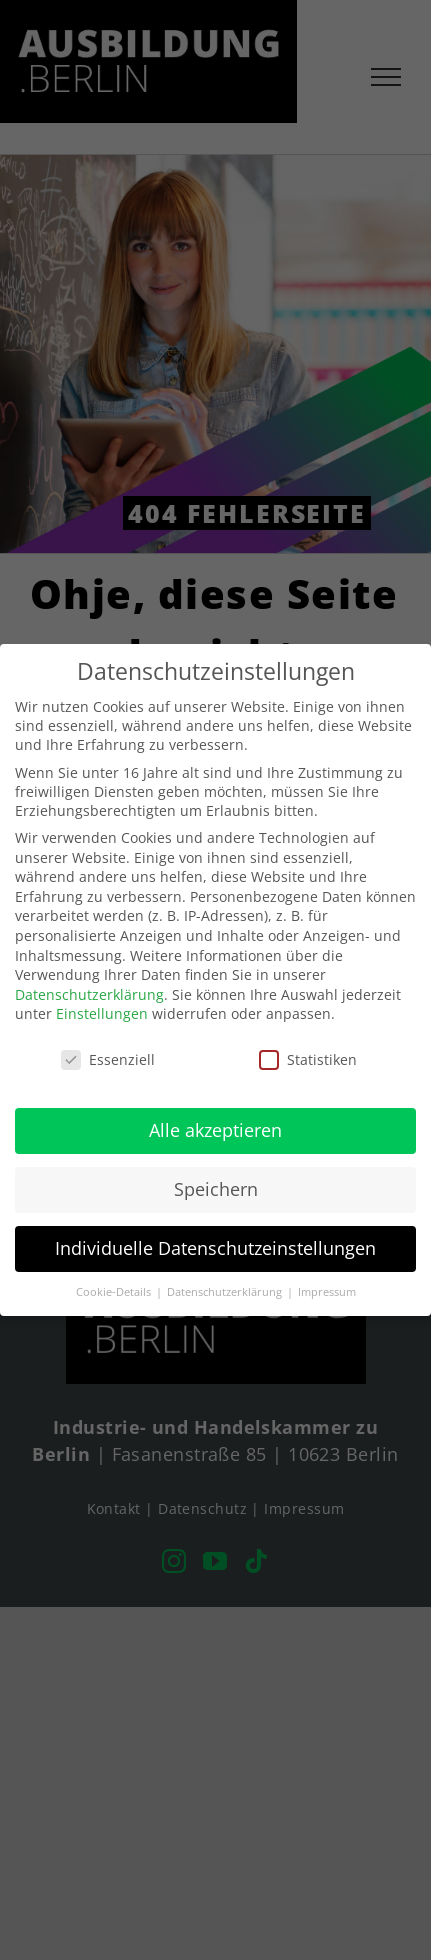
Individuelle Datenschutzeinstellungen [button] (215, 1248)
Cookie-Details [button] (115, 1292)
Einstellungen (102, 1013)
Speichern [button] (216, 1189)
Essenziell (108, 1059)
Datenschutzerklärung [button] (226, 1292)
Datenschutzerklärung (89, 994)
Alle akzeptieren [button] (215, 1130)
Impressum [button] (327, 1292)
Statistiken (308, 1059)
